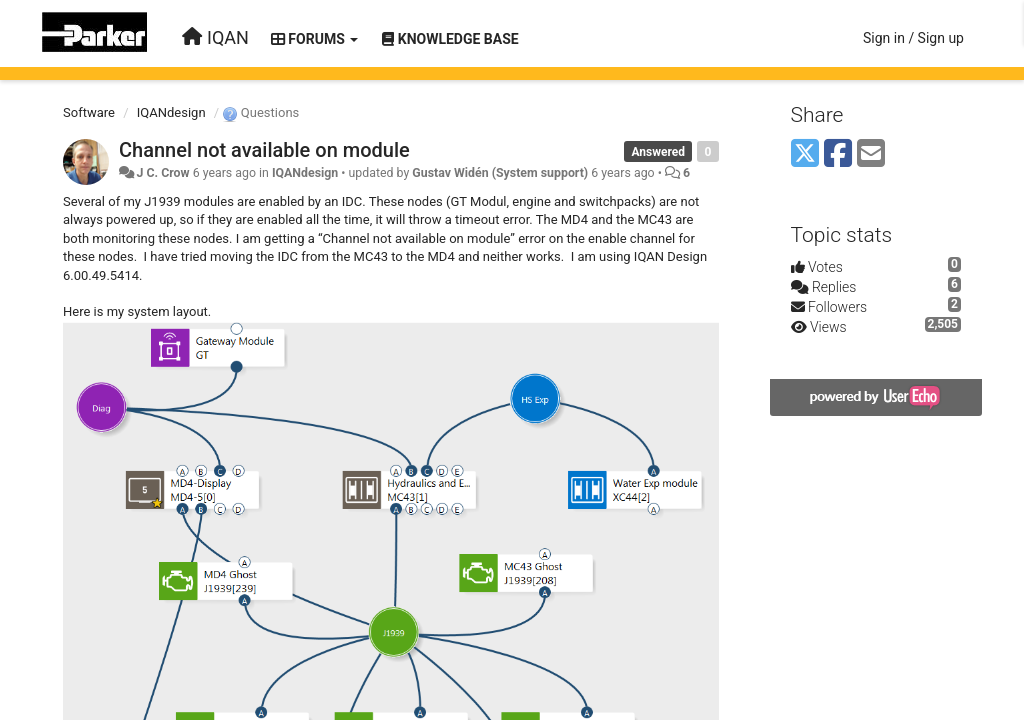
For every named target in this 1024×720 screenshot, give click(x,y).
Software (89, 112)
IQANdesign (171, 112)
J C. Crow (162, 173)
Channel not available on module (264, 150)
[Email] (871, 154)
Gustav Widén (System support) (500, 173)
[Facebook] (838, 154)
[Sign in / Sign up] (913, 38)
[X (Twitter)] (805, 154)
